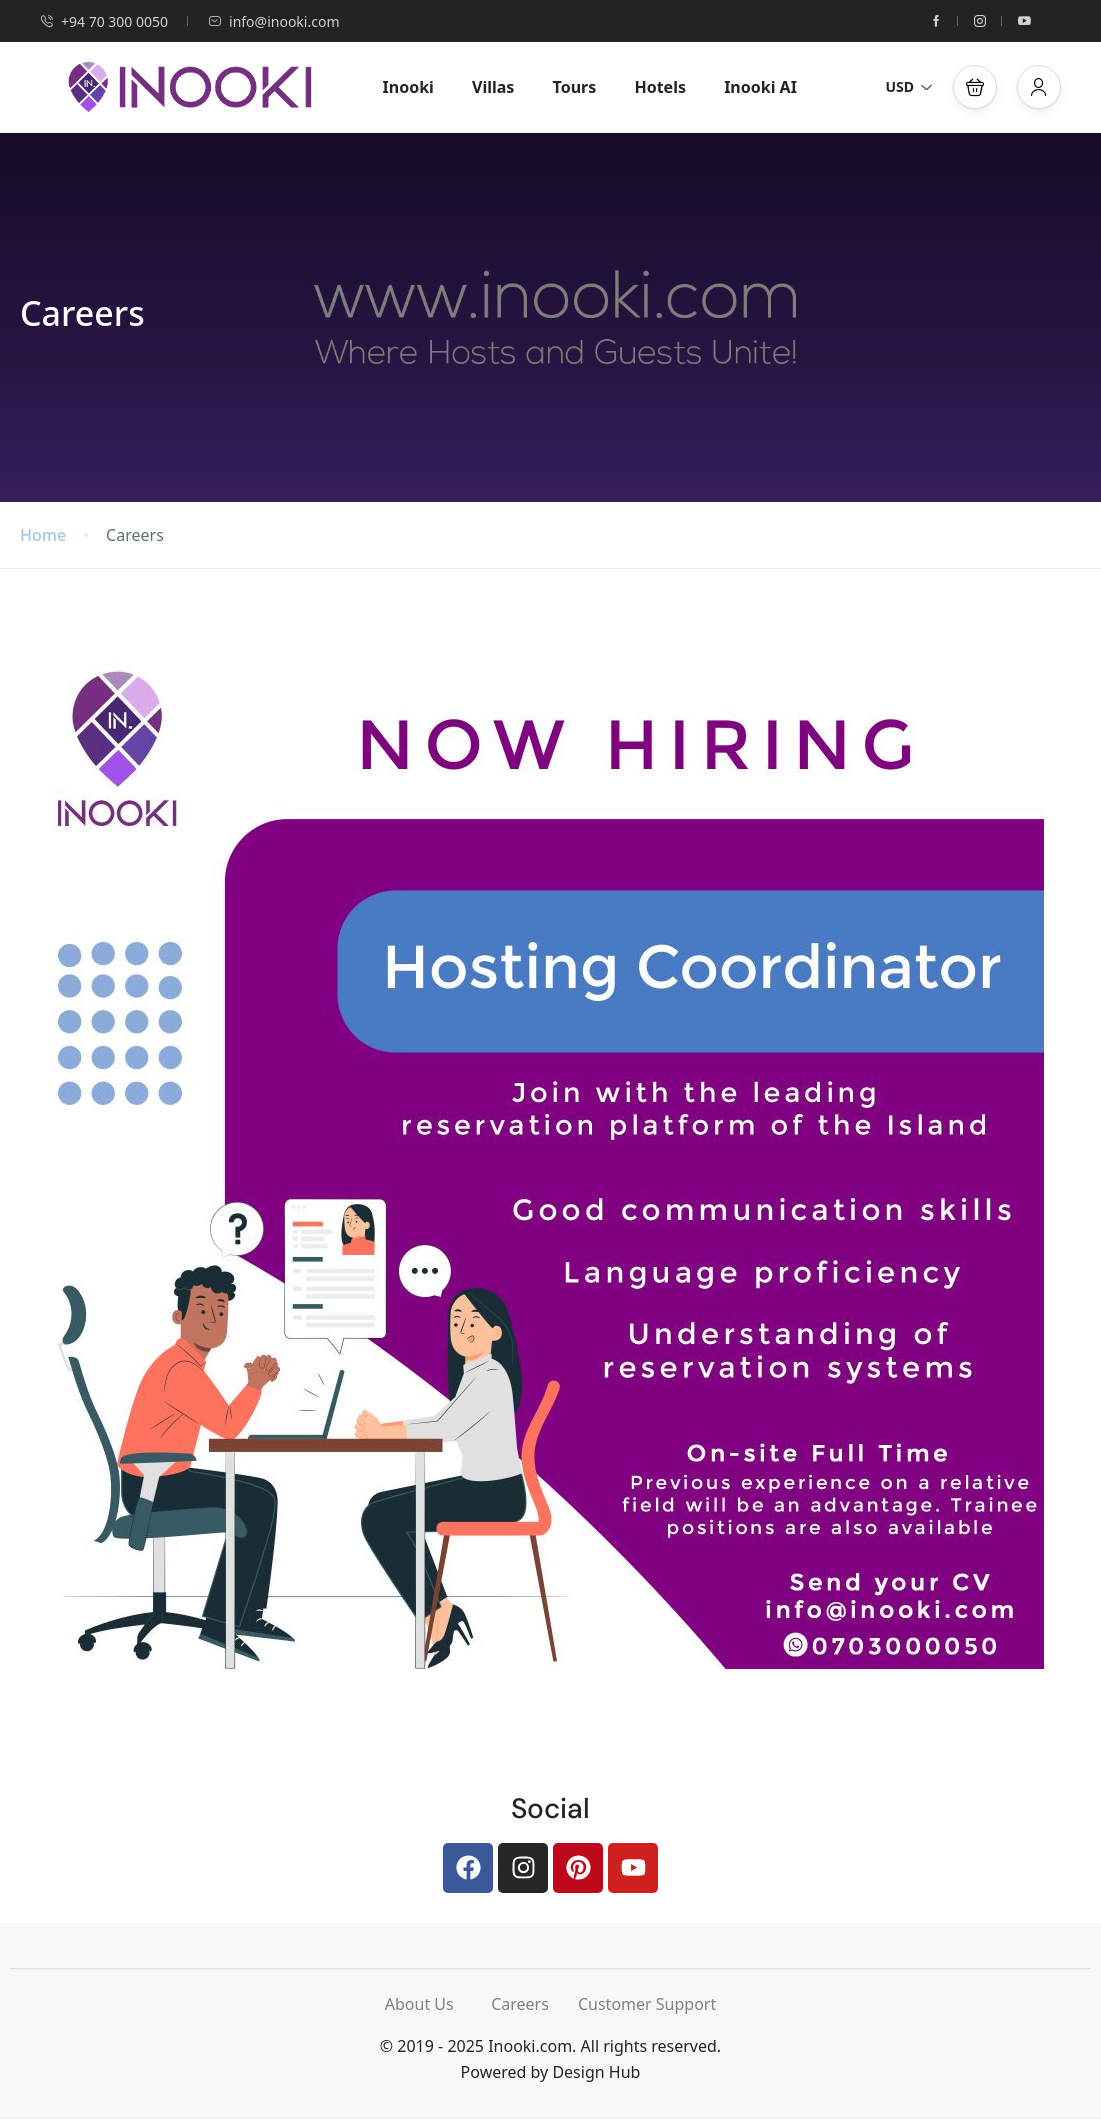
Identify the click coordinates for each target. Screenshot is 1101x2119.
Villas (493, 87)
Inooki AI (760, 87)
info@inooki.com (273, 21)
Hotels (660, 87)
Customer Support (647, 2004)
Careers (534, 2004)
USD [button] (909, 86)
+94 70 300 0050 (104, 21)
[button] (975, 87)
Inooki (408, 87)
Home (43, 535)
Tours (575, 87)
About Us (438, 2004)
